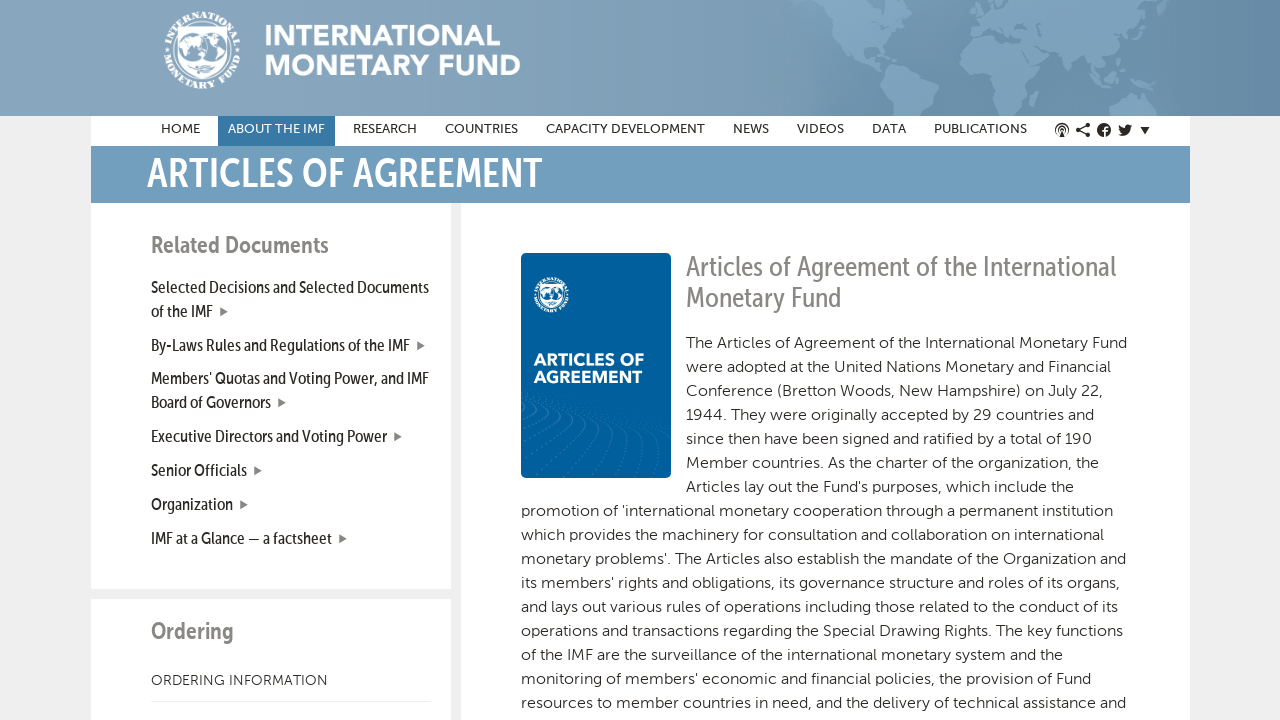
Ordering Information (239, 680)
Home (180, 129)
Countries (481, 129)
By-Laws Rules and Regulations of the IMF (280, 346)
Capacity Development (625, 129)
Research (385, 129)
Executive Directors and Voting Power (269, 437)
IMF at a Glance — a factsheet (241, 539)
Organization (192, 505)
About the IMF (276, 129)
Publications (980, 129)
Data (889, 129)
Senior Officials (199, 471)
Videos (820, 129)
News (751, 129)
